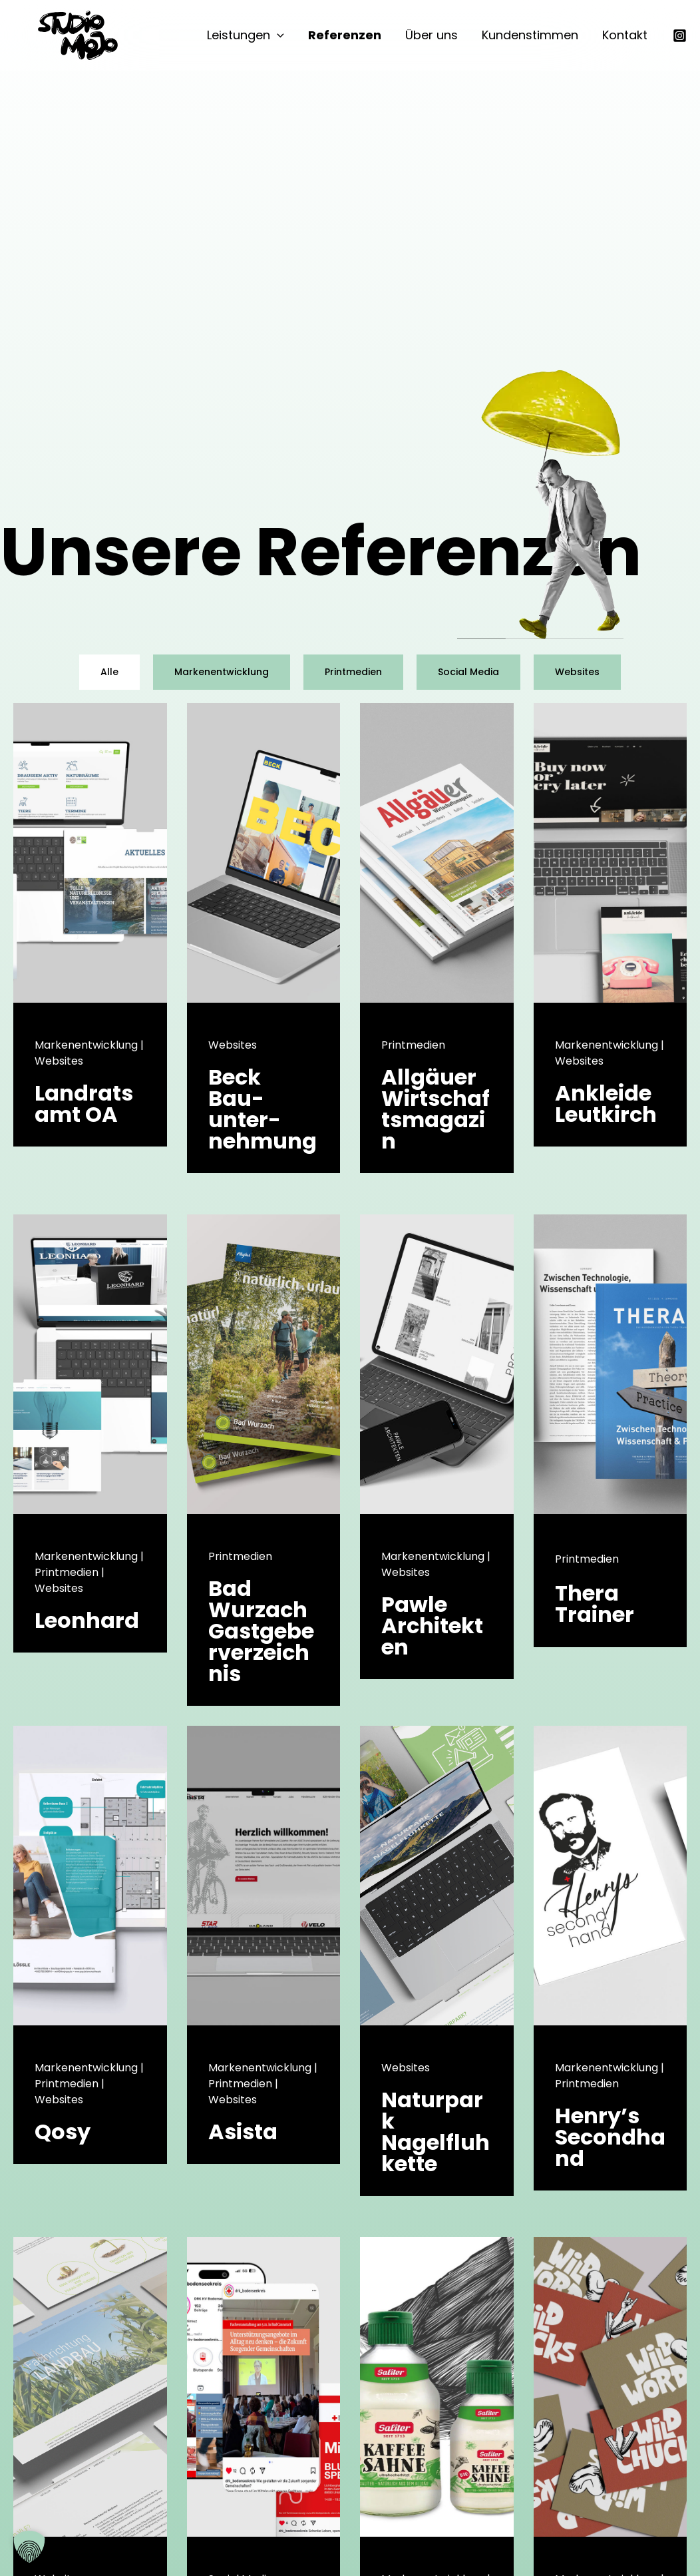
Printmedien (353, 671)
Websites (577, 671)
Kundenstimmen (530, 35)
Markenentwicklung (221, 671)
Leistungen (245, 35)
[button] (277, 35)
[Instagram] (680, 36)
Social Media (468, 671)
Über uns (431, 35)
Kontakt (624, 35)
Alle (109, 671)
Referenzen (344, 35)
